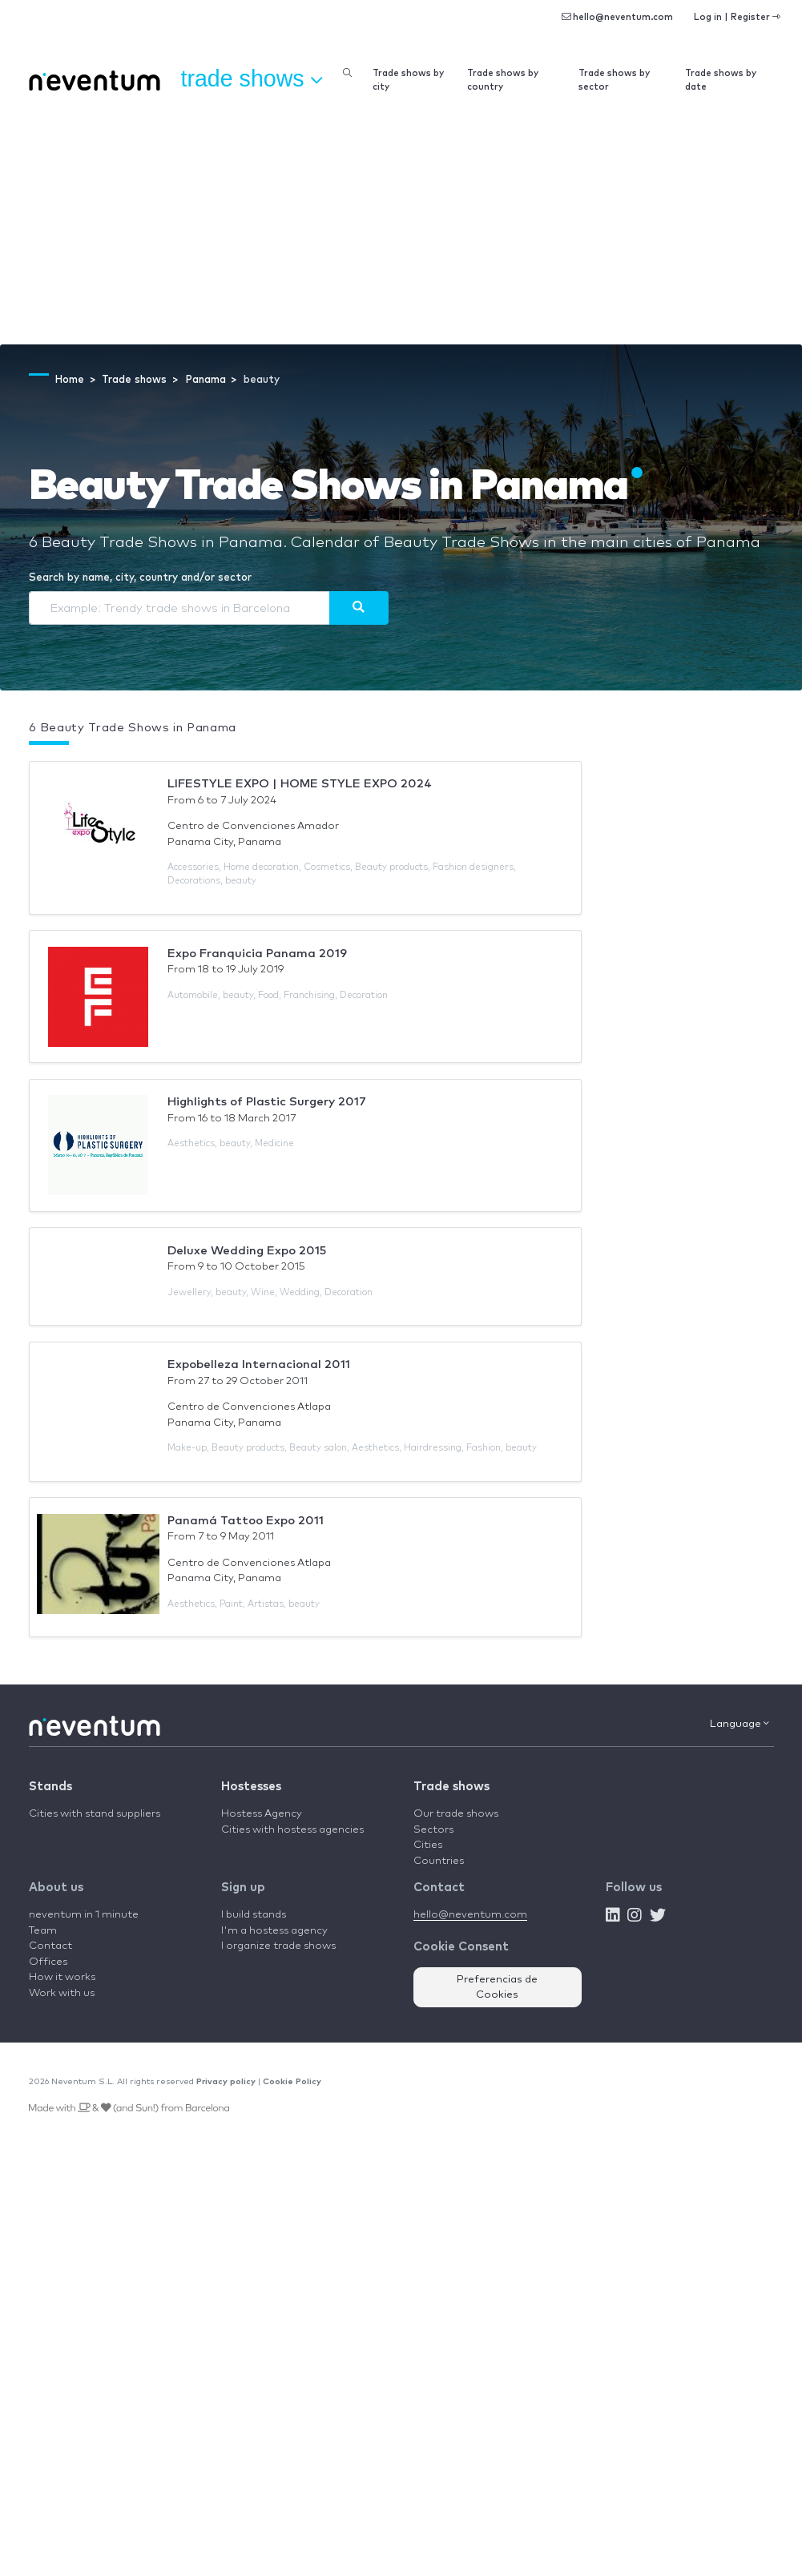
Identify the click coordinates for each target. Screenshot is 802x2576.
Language (739, 1723)
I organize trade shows (278, 1946)
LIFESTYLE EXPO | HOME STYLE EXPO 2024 (299, 784)
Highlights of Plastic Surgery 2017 (266, 1102)
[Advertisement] (401, 224)
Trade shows (451, 1787)
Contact (50, 1946)
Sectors (433, 1830)
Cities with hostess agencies (292, 1830)
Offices (48, 1962)
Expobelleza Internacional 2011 (258, 1364)
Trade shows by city (408, 80)
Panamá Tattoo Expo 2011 (245, 1521)
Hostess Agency (261, 1814)
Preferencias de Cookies (497, 1987)
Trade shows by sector (614, 80)
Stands (50, 1787)
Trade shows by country (502, 80)
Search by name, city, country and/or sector (140, 578)
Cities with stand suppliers (94, 1814)
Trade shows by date (720, 80)
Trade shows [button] (251, 79)
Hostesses (251, 1787)
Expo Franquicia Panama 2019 (257, 954)
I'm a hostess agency (274, 1931)
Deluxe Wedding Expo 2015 (246, 1251)
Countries (438, 1861)
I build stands (253, 1915)
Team (43, 1931)
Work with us (62, 1993)
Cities (427, 1845)
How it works (62, 1977)
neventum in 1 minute (84, 1915)
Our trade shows (455, 1814)
